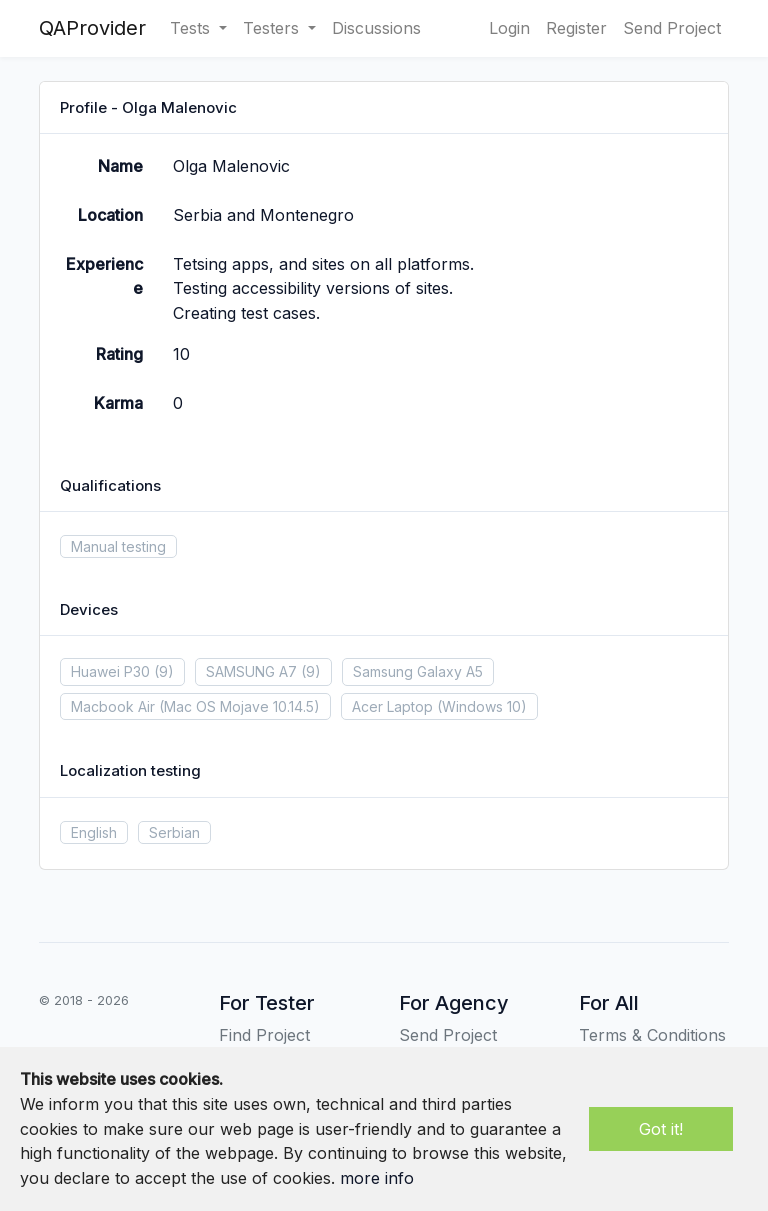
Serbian (174, 832)
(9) (164, 671)
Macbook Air (113, 706)
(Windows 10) (482, 706)
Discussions (376, 28)
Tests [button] (192, 28)
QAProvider (92, 28)
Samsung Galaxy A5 (418, 671)
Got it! (661, 1129)
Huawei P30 (110, 671)
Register (576, 28)
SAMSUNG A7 (251, 671)
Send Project (672, 28)
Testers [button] (273, 28)
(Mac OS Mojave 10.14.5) (239, 706)
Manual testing (118, 546)
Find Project (264, 1035)
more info (377, 1178)
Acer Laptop (392, 706)
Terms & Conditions (652, 1035)
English (94, 832)
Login (509, 28)
